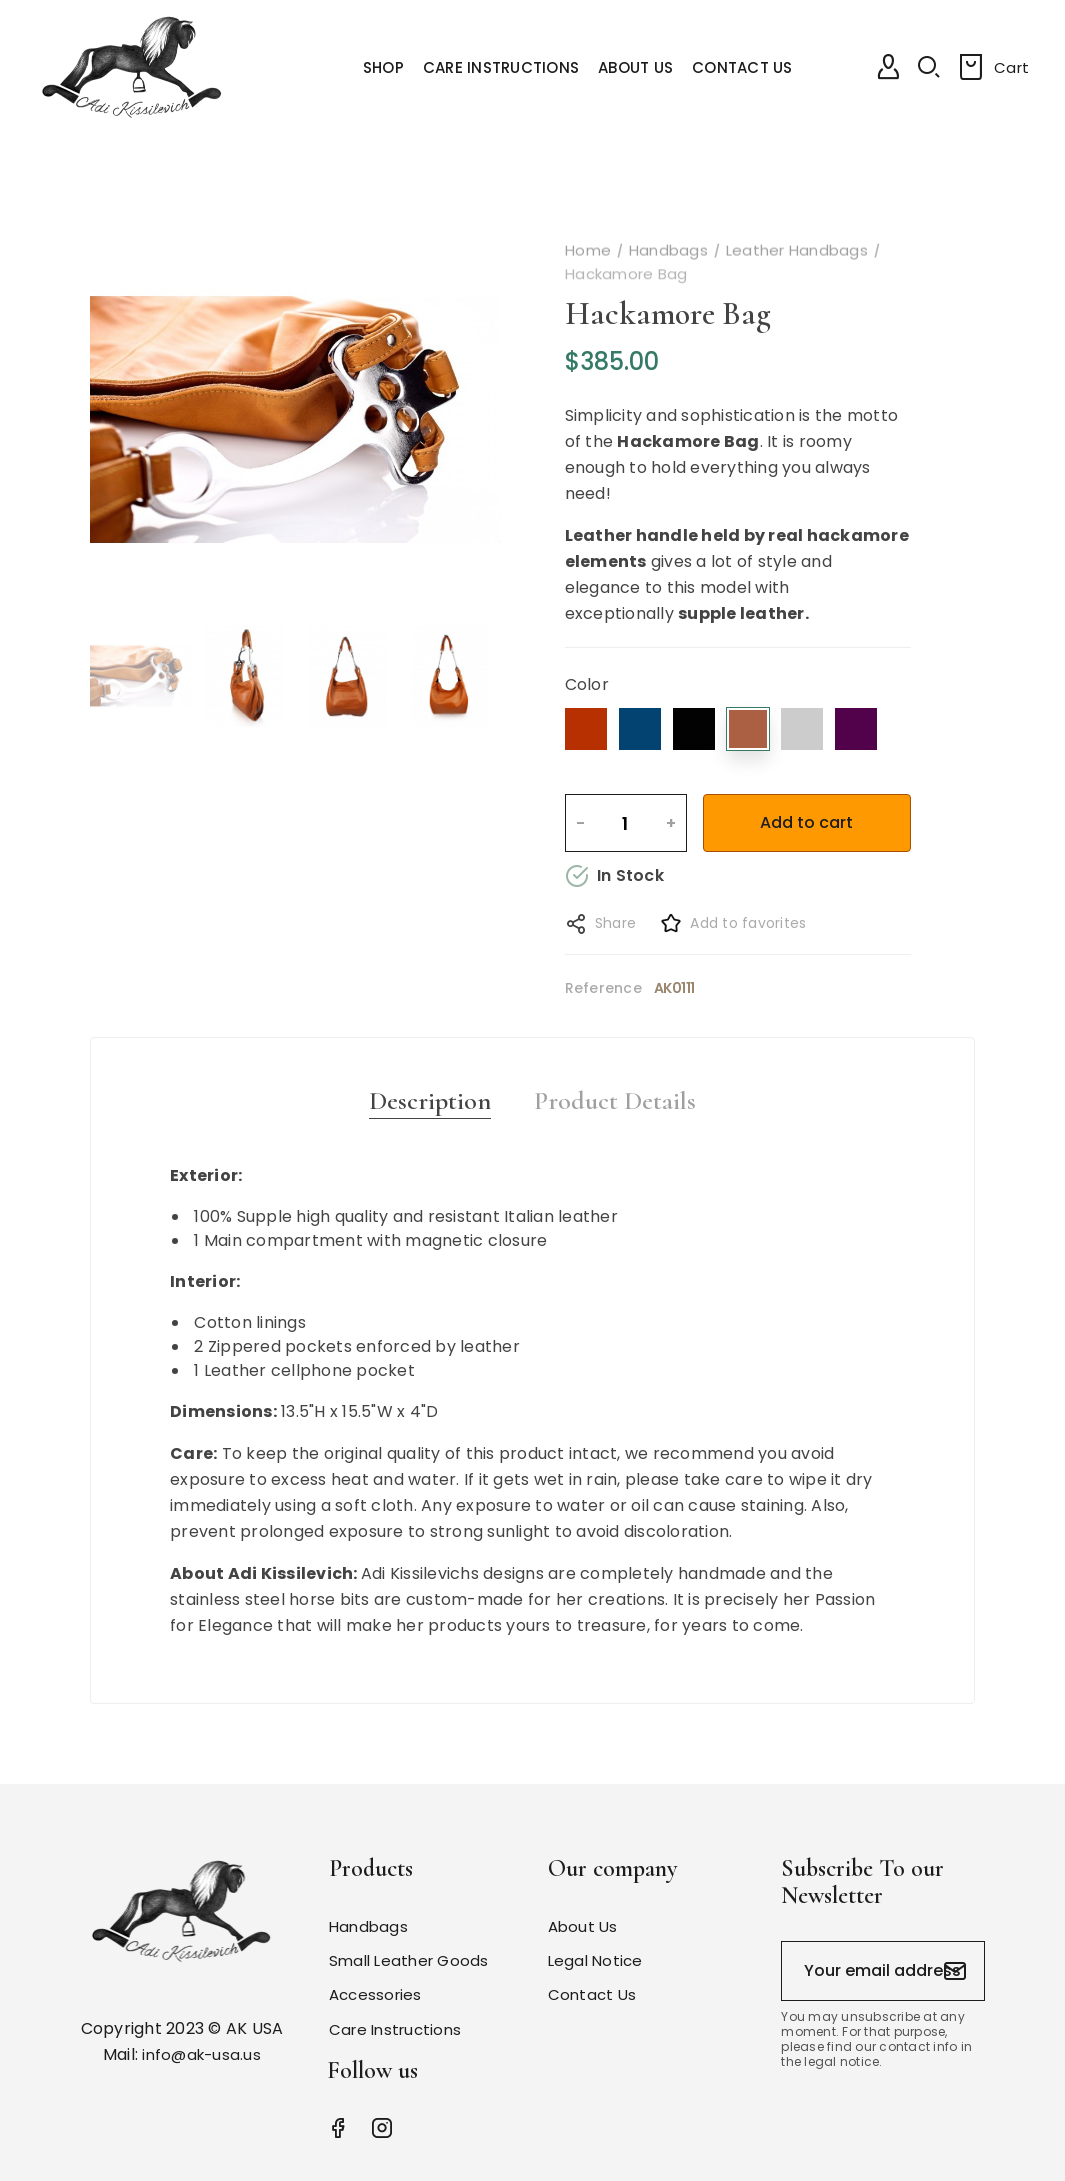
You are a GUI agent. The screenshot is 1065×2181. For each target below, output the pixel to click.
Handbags (368, 1926)
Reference (603, 988)
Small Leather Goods (409, 1960)
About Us (583, 1926)
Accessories (375, 1994)
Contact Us (592, 1994)
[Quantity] (625, 823)
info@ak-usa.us (201, 2054)
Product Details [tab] (615, 1101)
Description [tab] (430, 1101)
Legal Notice (595, 1960)
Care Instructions (395, 2029)
